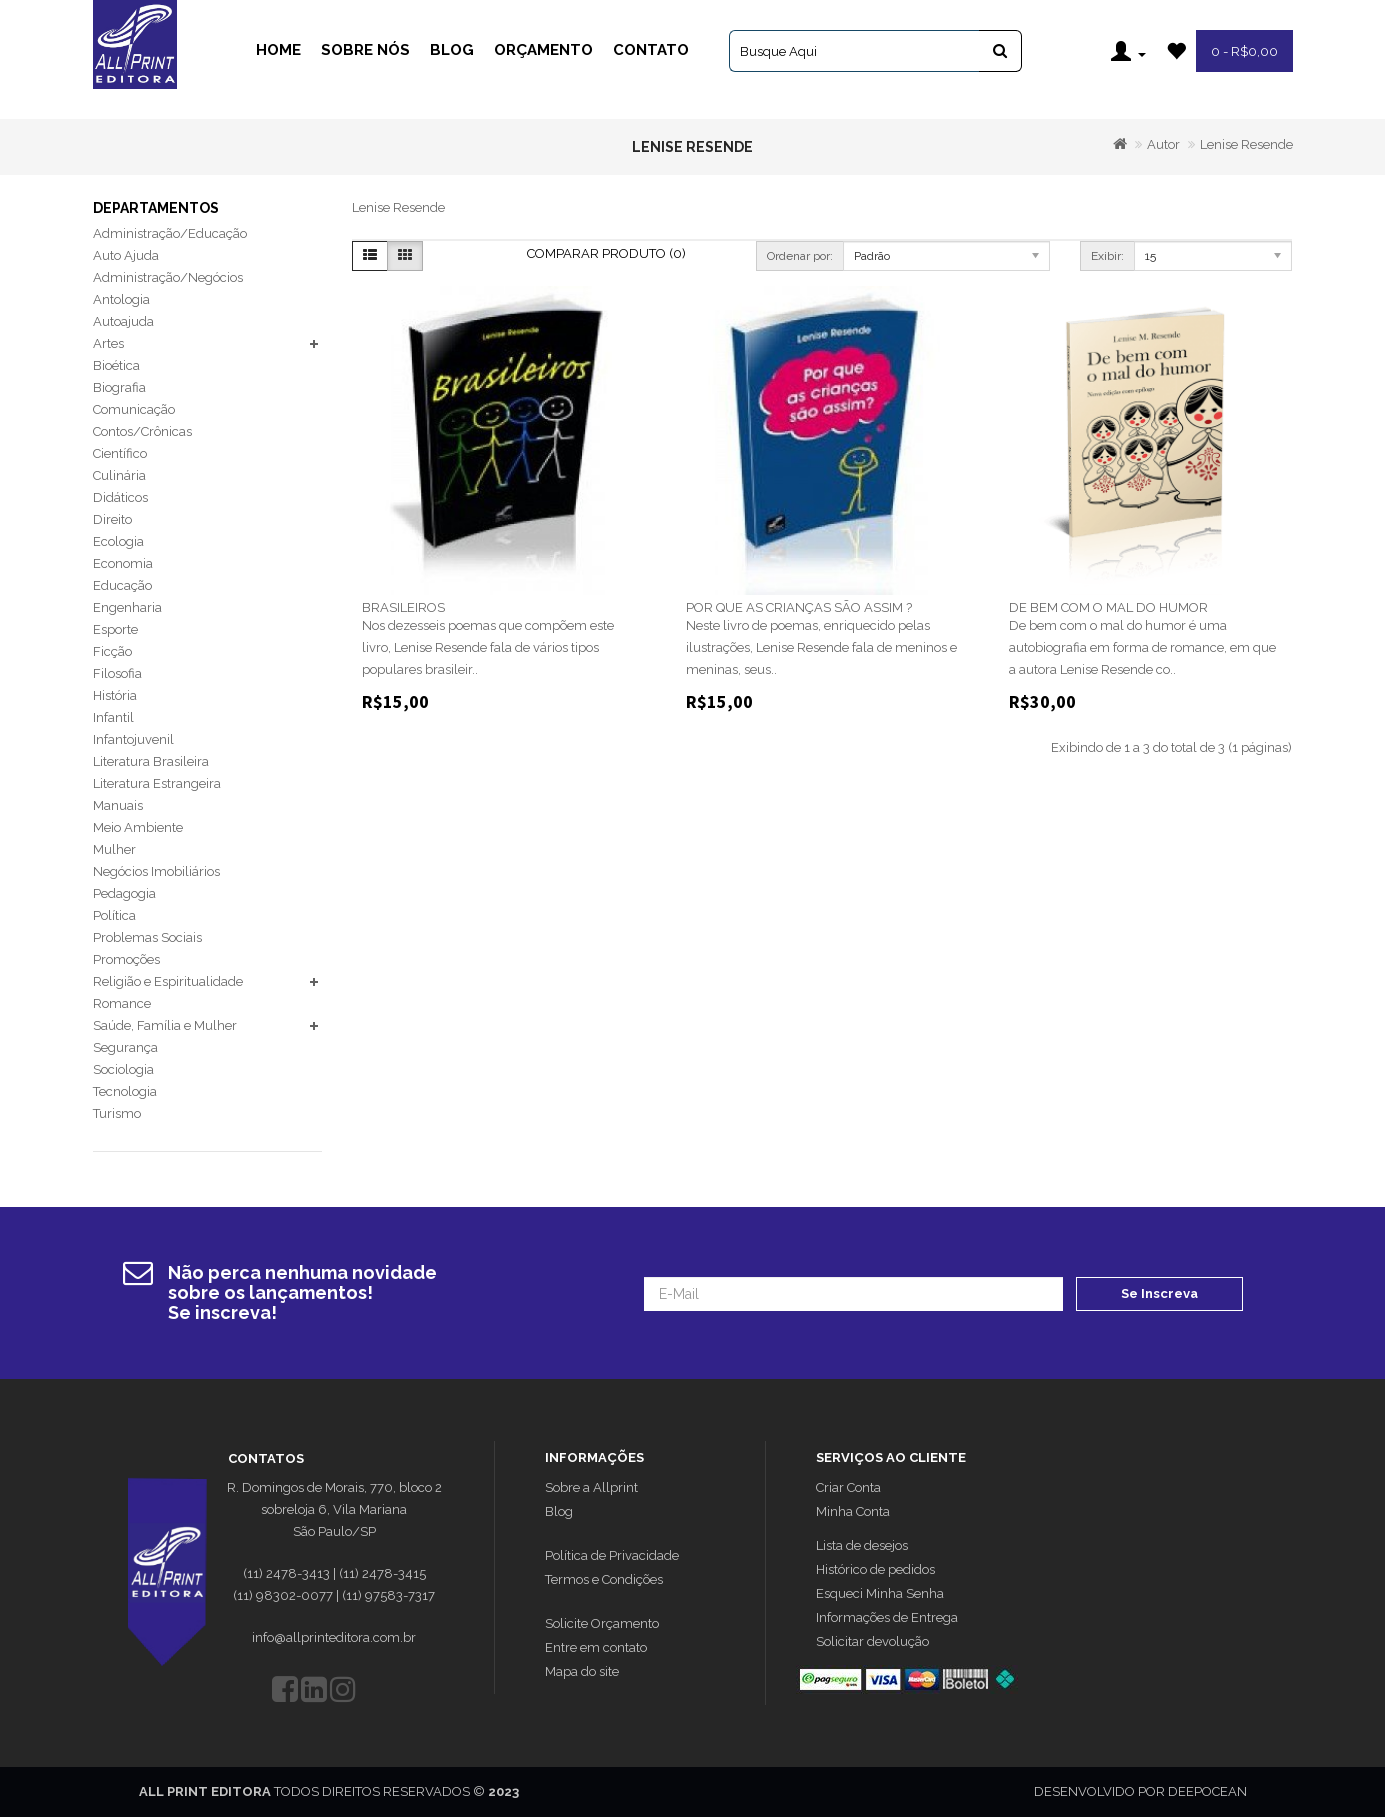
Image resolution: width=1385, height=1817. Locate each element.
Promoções (126, 959)
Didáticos (120, 497)
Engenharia (127, 607)
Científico (120, 453)
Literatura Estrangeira (157, 783)
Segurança (125, 1047)
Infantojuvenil (133, 739)
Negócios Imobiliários (156, 871)
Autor (1163, 144)
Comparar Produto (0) (606, 253)
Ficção (112, 651)
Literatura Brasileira (151, 761)
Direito (112, 519)
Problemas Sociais (147, 937)
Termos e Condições (604, 1579)
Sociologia (123, 1069)
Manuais (118, 805)
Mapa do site (582, 1671)
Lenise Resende (1246, 144)
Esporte (115, 629)
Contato (651, 50)
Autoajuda (123, 321)
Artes (108, 343)
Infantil (113, 717)
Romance (122, 1003)
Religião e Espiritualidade (168, 981)
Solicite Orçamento (602, 1623)
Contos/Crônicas (142, 431)
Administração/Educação (170, 233)
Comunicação (134, 409)
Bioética (116, 365)
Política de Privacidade (612, 1555)
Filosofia (117, 673)
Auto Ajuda (126, 255)
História (115, 695)
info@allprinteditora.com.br (334, 1637)
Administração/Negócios (168, 277)
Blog (452, 50)
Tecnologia (125, 1091)
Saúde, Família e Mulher (165, 1025)
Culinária (119, 475)
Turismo (117, 1113)
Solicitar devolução (872, 1641)
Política (114, 915)
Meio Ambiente (138, 827)
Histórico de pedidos (875, 1569)
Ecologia (118, 541)
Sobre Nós (365, 50)
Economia (123, 563)
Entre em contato (596, 1647)
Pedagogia (124, 893)
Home (278, 50)
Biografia (119, 387)
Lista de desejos (862, 1545)
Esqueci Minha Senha (880, 1593)
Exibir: (1107, 256)
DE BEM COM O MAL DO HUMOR (1108, 607)
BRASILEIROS (403, 607)
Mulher (114, 849)
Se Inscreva (1159, 1293)
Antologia (121, 299)
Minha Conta (853, 1511)
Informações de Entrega (887, 1617)
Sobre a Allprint (591, 1487)
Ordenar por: (800, 256)
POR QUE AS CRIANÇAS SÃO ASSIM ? (799, 607)
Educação (122, 585)
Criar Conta (848, 1487)
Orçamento (543, 50)
